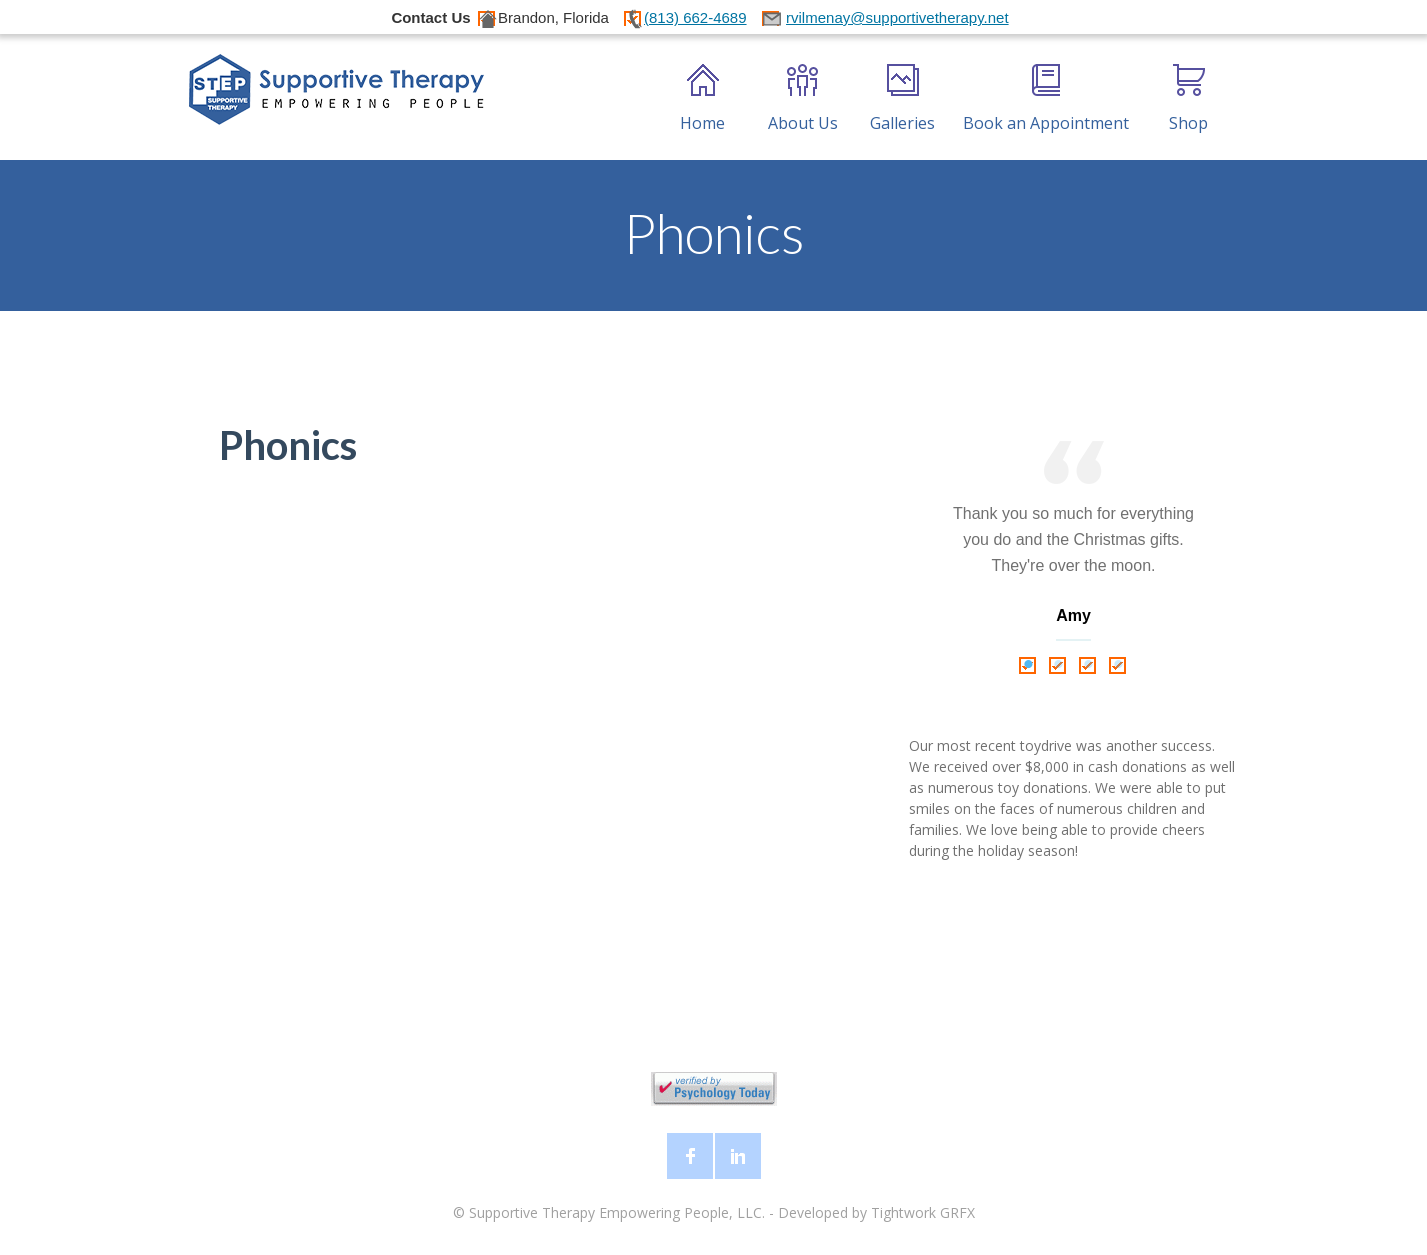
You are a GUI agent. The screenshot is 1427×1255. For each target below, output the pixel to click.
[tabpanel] (1074, 545)
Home (702, 99)
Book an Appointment (1046, 99)
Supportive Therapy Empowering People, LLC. (617, 1212)
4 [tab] (1119, 665)
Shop (1188, 99)
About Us (803, 99)
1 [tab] (1029, 665)
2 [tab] (1059, 665)
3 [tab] (1089, 665)
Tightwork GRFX (923, 1212)
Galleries (902, 99)
